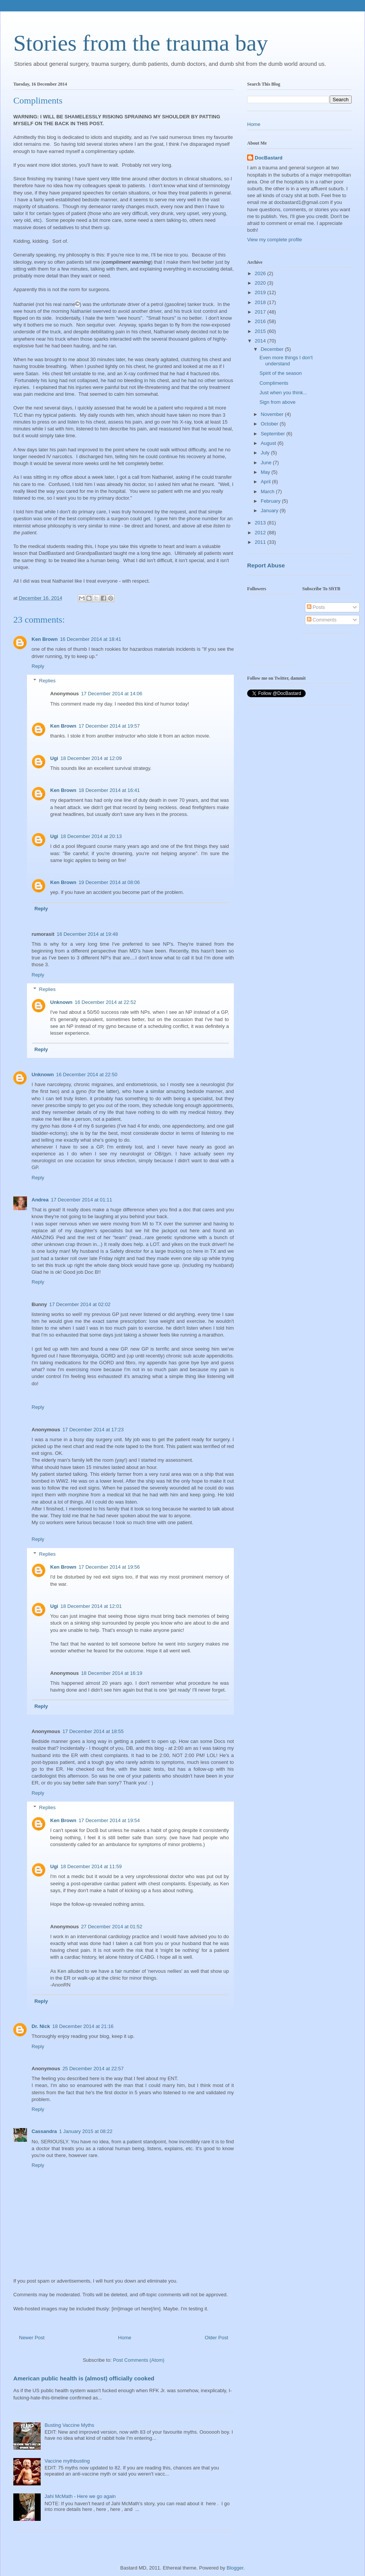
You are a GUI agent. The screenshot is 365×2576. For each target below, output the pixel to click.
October (270, 424)
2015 (261, 331)
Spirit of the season (280, 373)
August (269, 443)
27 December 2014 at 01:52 (111, 1926)
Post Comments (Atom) (138, 2360)
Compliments (273, 383)
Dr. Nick (41, 2026)
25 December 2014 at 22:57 (93, 2068)
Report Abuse (266, 565)
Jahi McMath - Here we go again (80, 2496)
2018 (261, 302)
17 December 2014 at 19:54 (109, 1820)
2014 (261, 341)
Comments (321, 620)
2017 (261, 312)
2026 (261, 273)
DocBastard (268, 158)
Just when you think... (283, 392)
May (266, 472)
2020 (261, 283)
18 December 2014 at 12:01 (91, 1606)
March (268, 491)
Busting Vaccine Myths (69, 2425)
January (270, 510)
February (271, 501)
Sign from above (277, 402)
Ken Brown (45, 639)
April (266, 481)
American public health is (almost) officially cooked (83, 2378)
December (273, 349)
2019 (261, 292)
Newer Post (31, 2337)
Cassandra (44, 2131)
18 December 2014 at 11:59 (91, 1866)
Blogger (235, 2568)
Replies (47, 680)
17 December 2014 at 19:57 (109, 726)
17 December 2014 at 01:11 (81, 1200)
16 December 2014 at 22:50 (86, 1074)
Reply (38, 666)
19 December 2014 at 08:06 (109, 882)
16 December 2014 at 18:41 (90, 639)
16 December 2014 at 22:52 (105, 1002)
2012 (261, 532)
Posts (316, 607)
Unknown (61, 1002)
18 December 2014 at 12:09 (91, 758)
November (273, 414)
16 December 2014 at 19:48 (87, 934)
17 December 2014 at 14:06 (111, 693)
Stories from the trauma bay (140, 43)
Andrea (40, 1200)
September (273, 434)
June (267, 462)
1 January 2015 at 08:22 (85, 2131)
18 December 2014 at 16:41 (109, 790)
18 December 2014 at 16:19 (111, 1673)
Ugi (54, 758)
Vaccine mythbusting (67, 2461)
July (266, 453)
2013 (261, 523)
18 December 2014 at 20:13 (91, 836)
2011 (261, 542)
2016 (261, 321)
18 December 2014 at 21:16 (82, 2026)
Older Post (216, 2337)
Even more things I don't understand (286, 360)
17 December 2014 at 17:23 (93, 1429)
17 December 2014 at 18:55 (93, 1731)
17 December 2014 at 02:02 (79, 1304)
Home (125, 2337)
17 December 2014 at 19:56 (109, 1567)
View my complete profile (274, 239)
